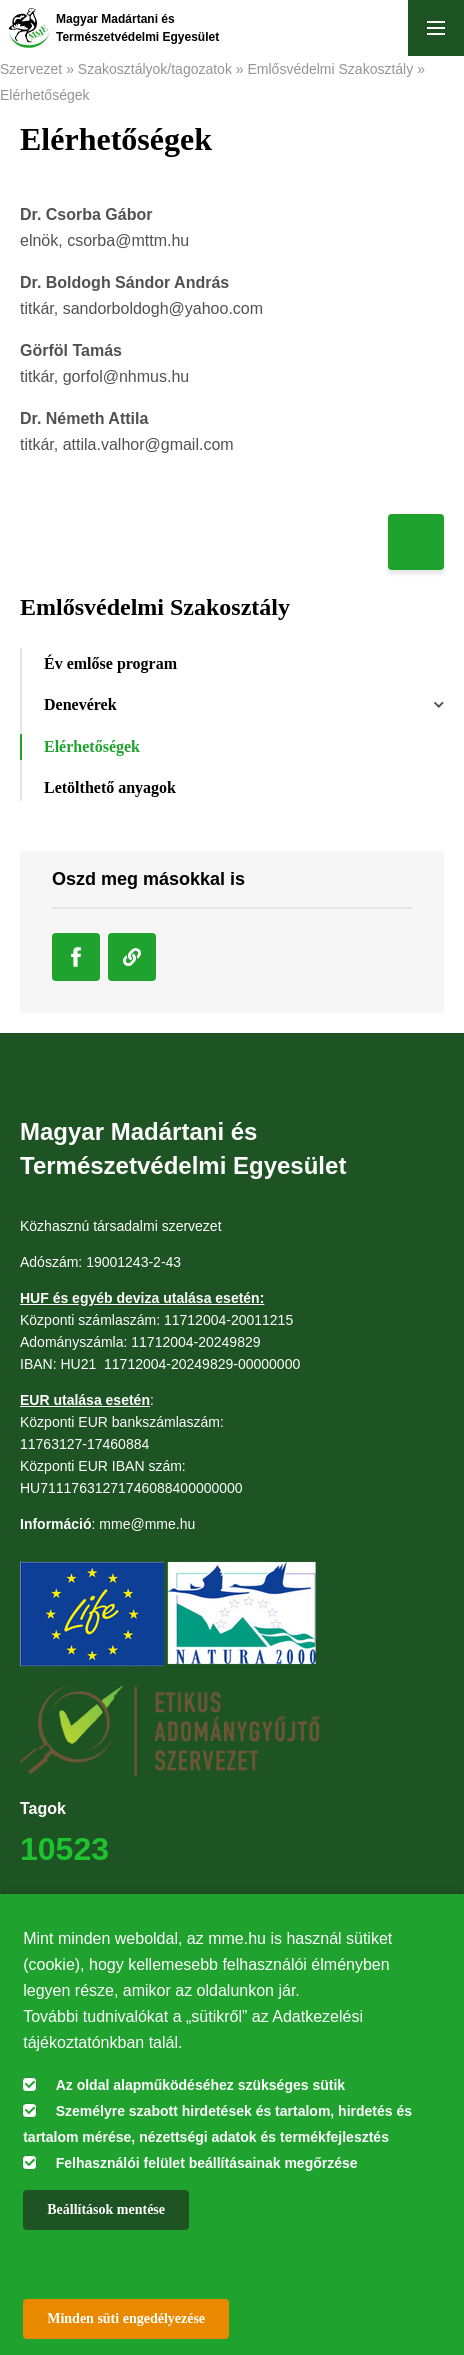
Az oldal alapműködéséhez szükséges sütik (200, 2085)
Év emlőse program (110, 663)
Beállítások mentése (106, 2209)
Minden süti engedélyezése (126, 2318)
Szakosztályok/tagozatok (155, 69)
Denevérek (80, 704)
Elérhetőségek (45, 95)
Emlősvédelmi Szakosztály (331, 69)
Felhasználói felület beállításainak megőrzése (207, 2163)
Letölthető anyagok (110, 787)
